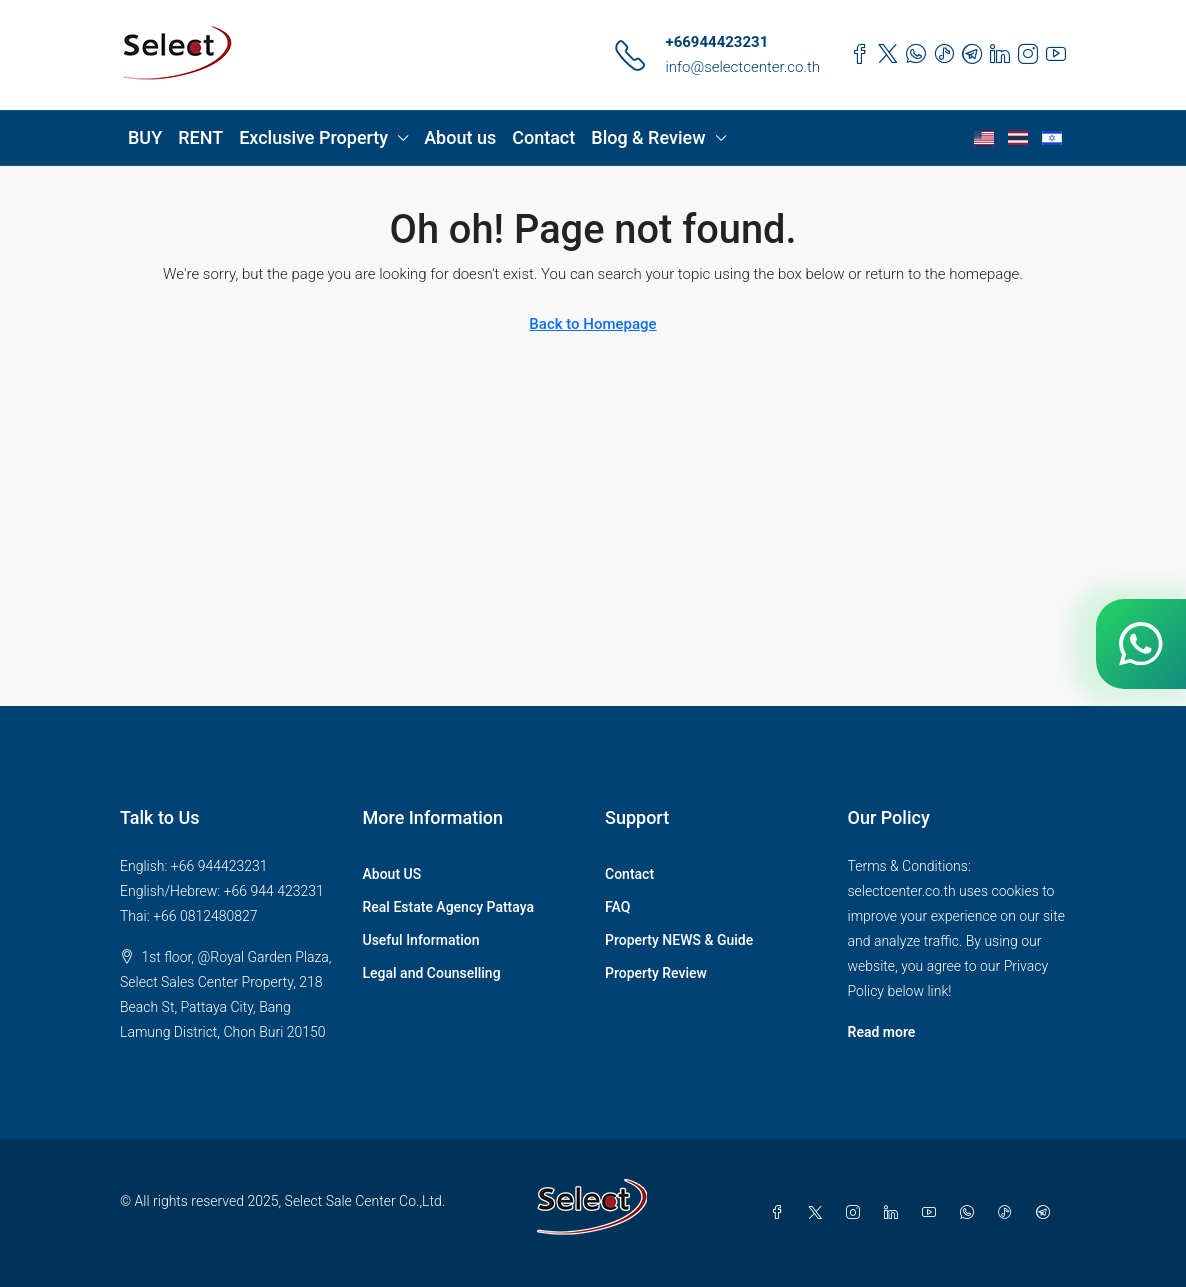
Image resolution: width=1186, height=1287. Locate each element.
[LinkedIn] (895, 1213)
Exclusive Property (313, 137)
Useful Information (421, 940)
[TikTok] (1009, 1213)
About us (460, 137)
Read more (882, 1032)
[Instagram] (857, 1213)
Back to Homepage (592, 324)
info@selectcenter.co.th (742, 67)
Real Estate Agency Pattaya (449, 907)
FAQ (617, 907)
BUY (145, 137)
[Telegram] (1047, 1213)
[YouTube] (933, 1213)
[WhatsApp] (971, 1213)
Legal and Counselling (432, 973)
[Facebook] (781, 1213)
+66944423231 (716, 42)
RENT (200, 137)
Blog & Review (648, 137)
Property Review (656, 973)
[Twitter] (819, 1213)
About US (392, 874)
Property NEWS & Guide (679, 940)
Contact (543, 137)
